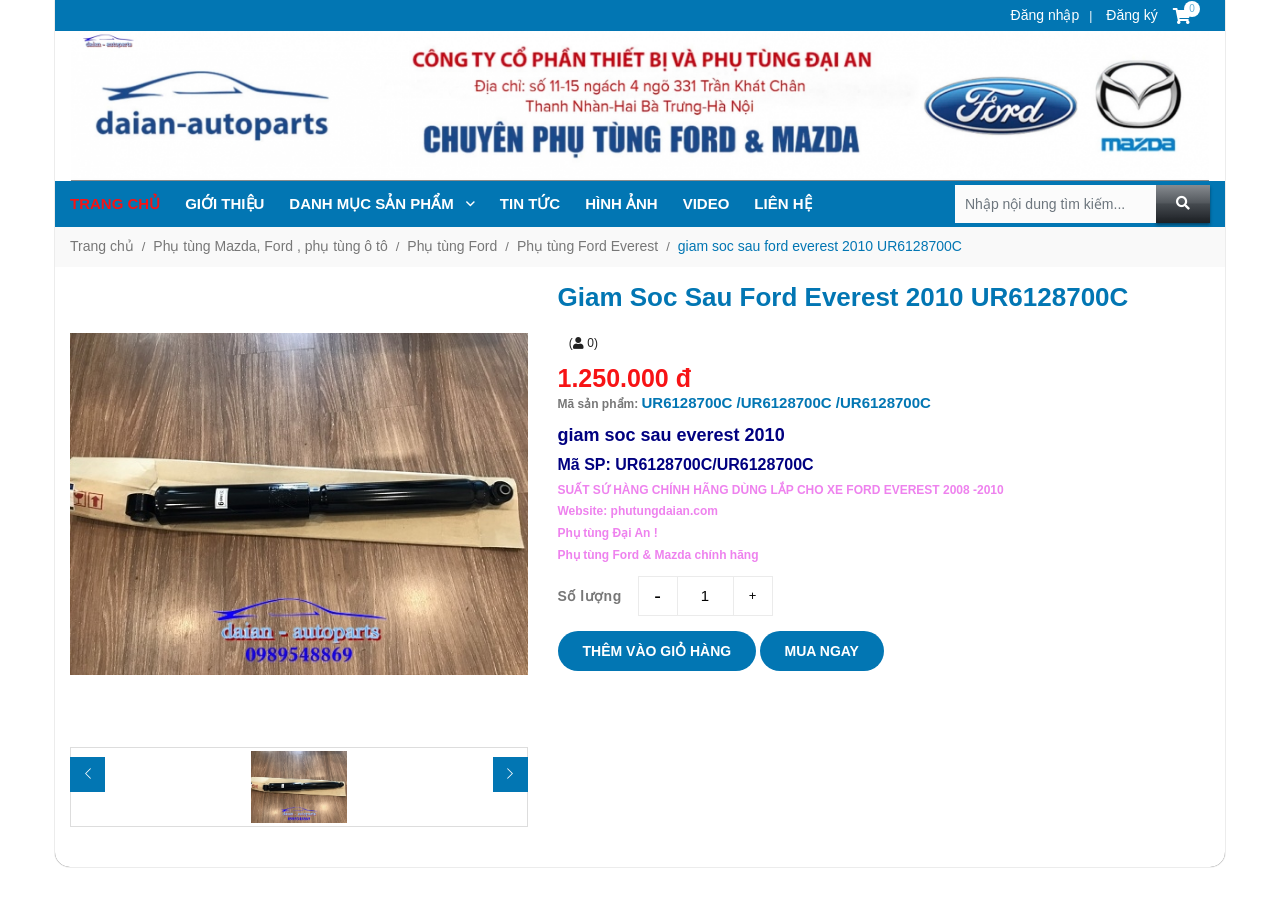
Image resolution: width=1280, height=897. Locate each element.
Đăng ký (1129, 15)
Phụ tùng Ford (452, 246)
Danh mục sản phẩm (382, 203)
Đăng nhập (1045, 15)
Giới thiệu (224, 203)
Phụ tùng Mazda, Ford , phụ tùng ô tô (270, 246)
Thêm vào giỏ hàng (657, 651)
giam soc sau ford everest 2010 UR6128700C (820, 246)
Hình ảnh (621, 203)
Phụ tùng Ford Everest (587, 246)
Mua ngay (822, 651)
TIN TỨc (530, 203)
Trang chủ (115, 203)
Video (706, 203)
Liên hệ (782, 203)
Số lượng (590, 596)
